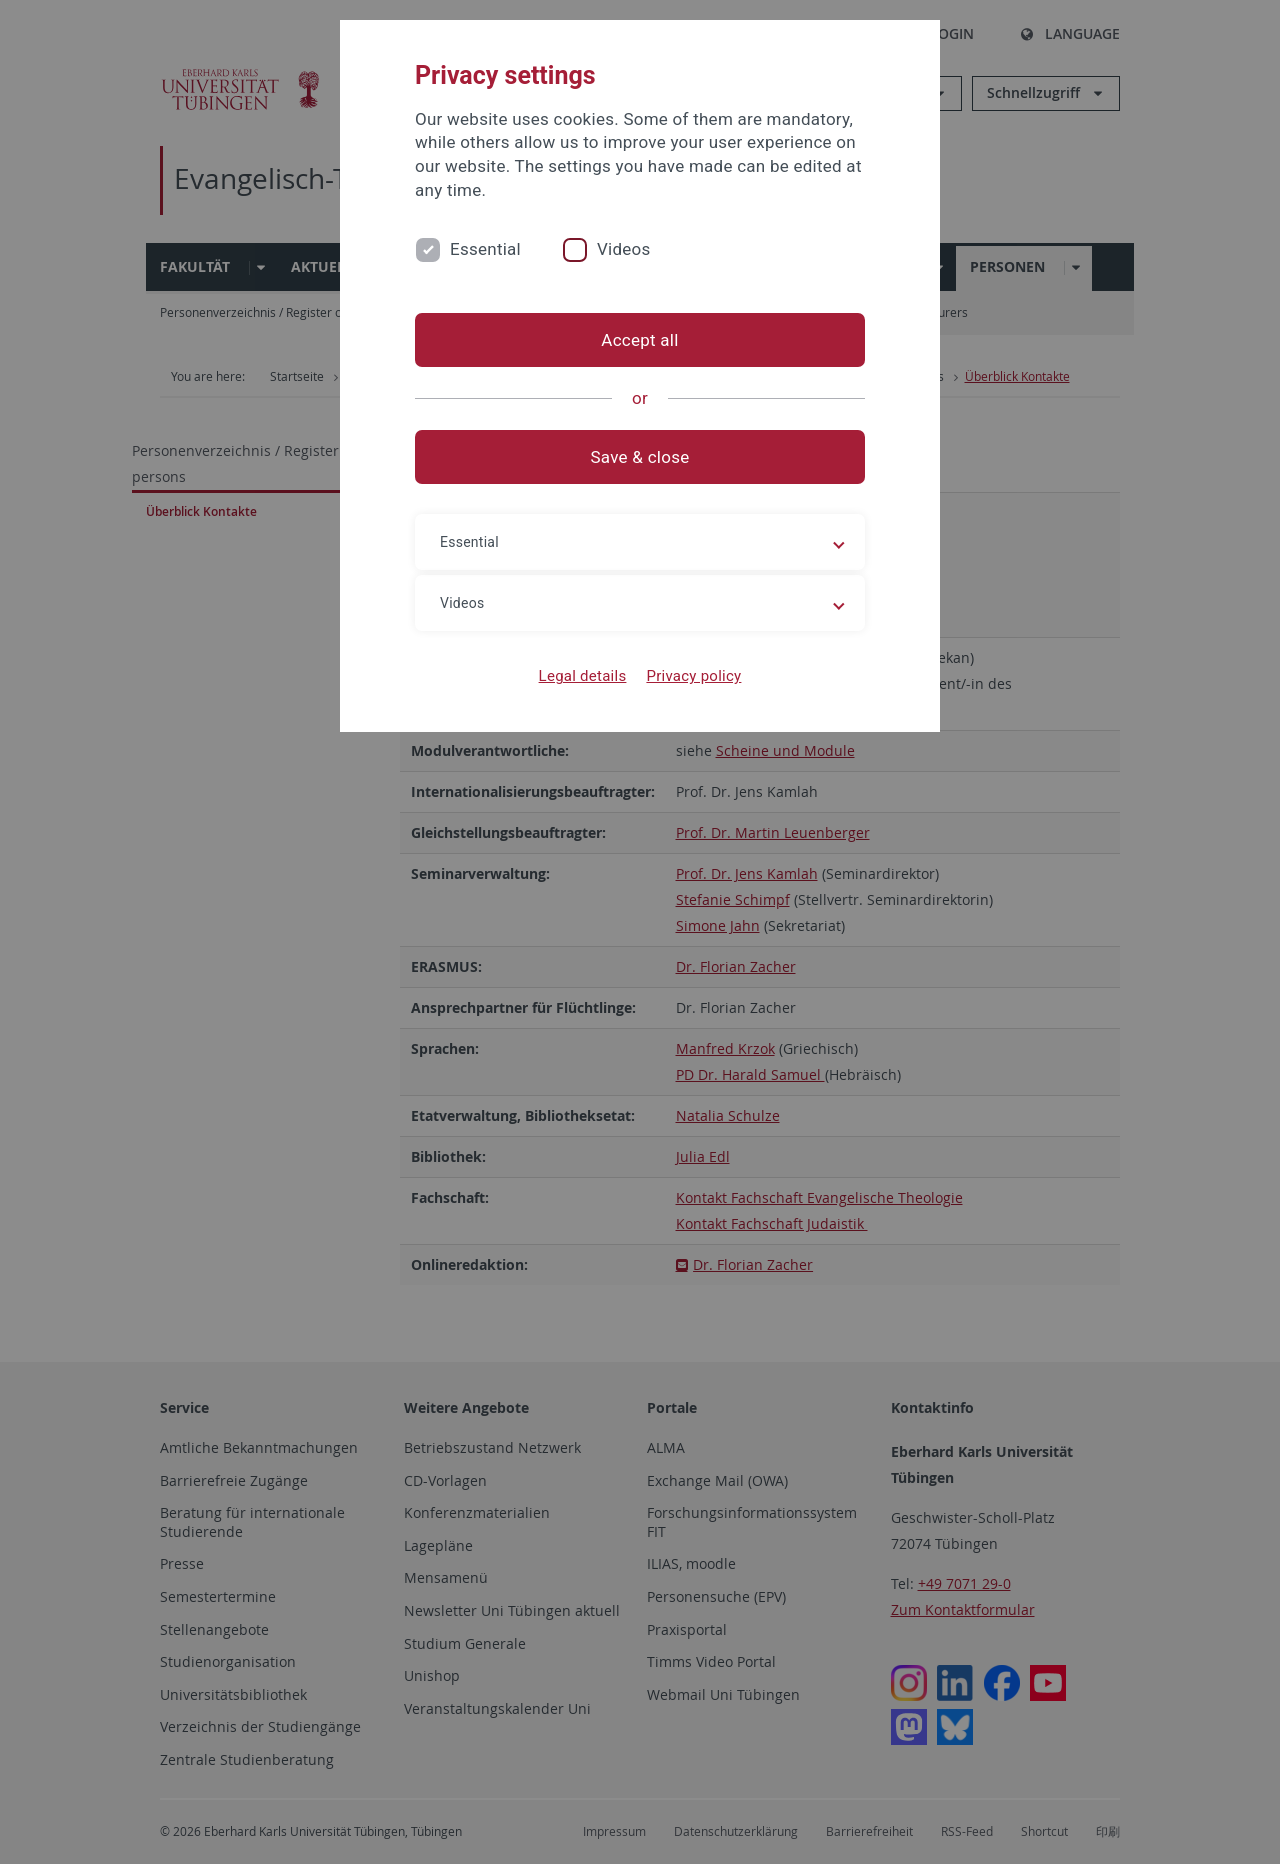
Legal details (583, 676)
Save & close (640, 457)
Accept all (639, 340)
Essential (485, 249)
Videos (624, 249)
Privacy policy (693, 676)
